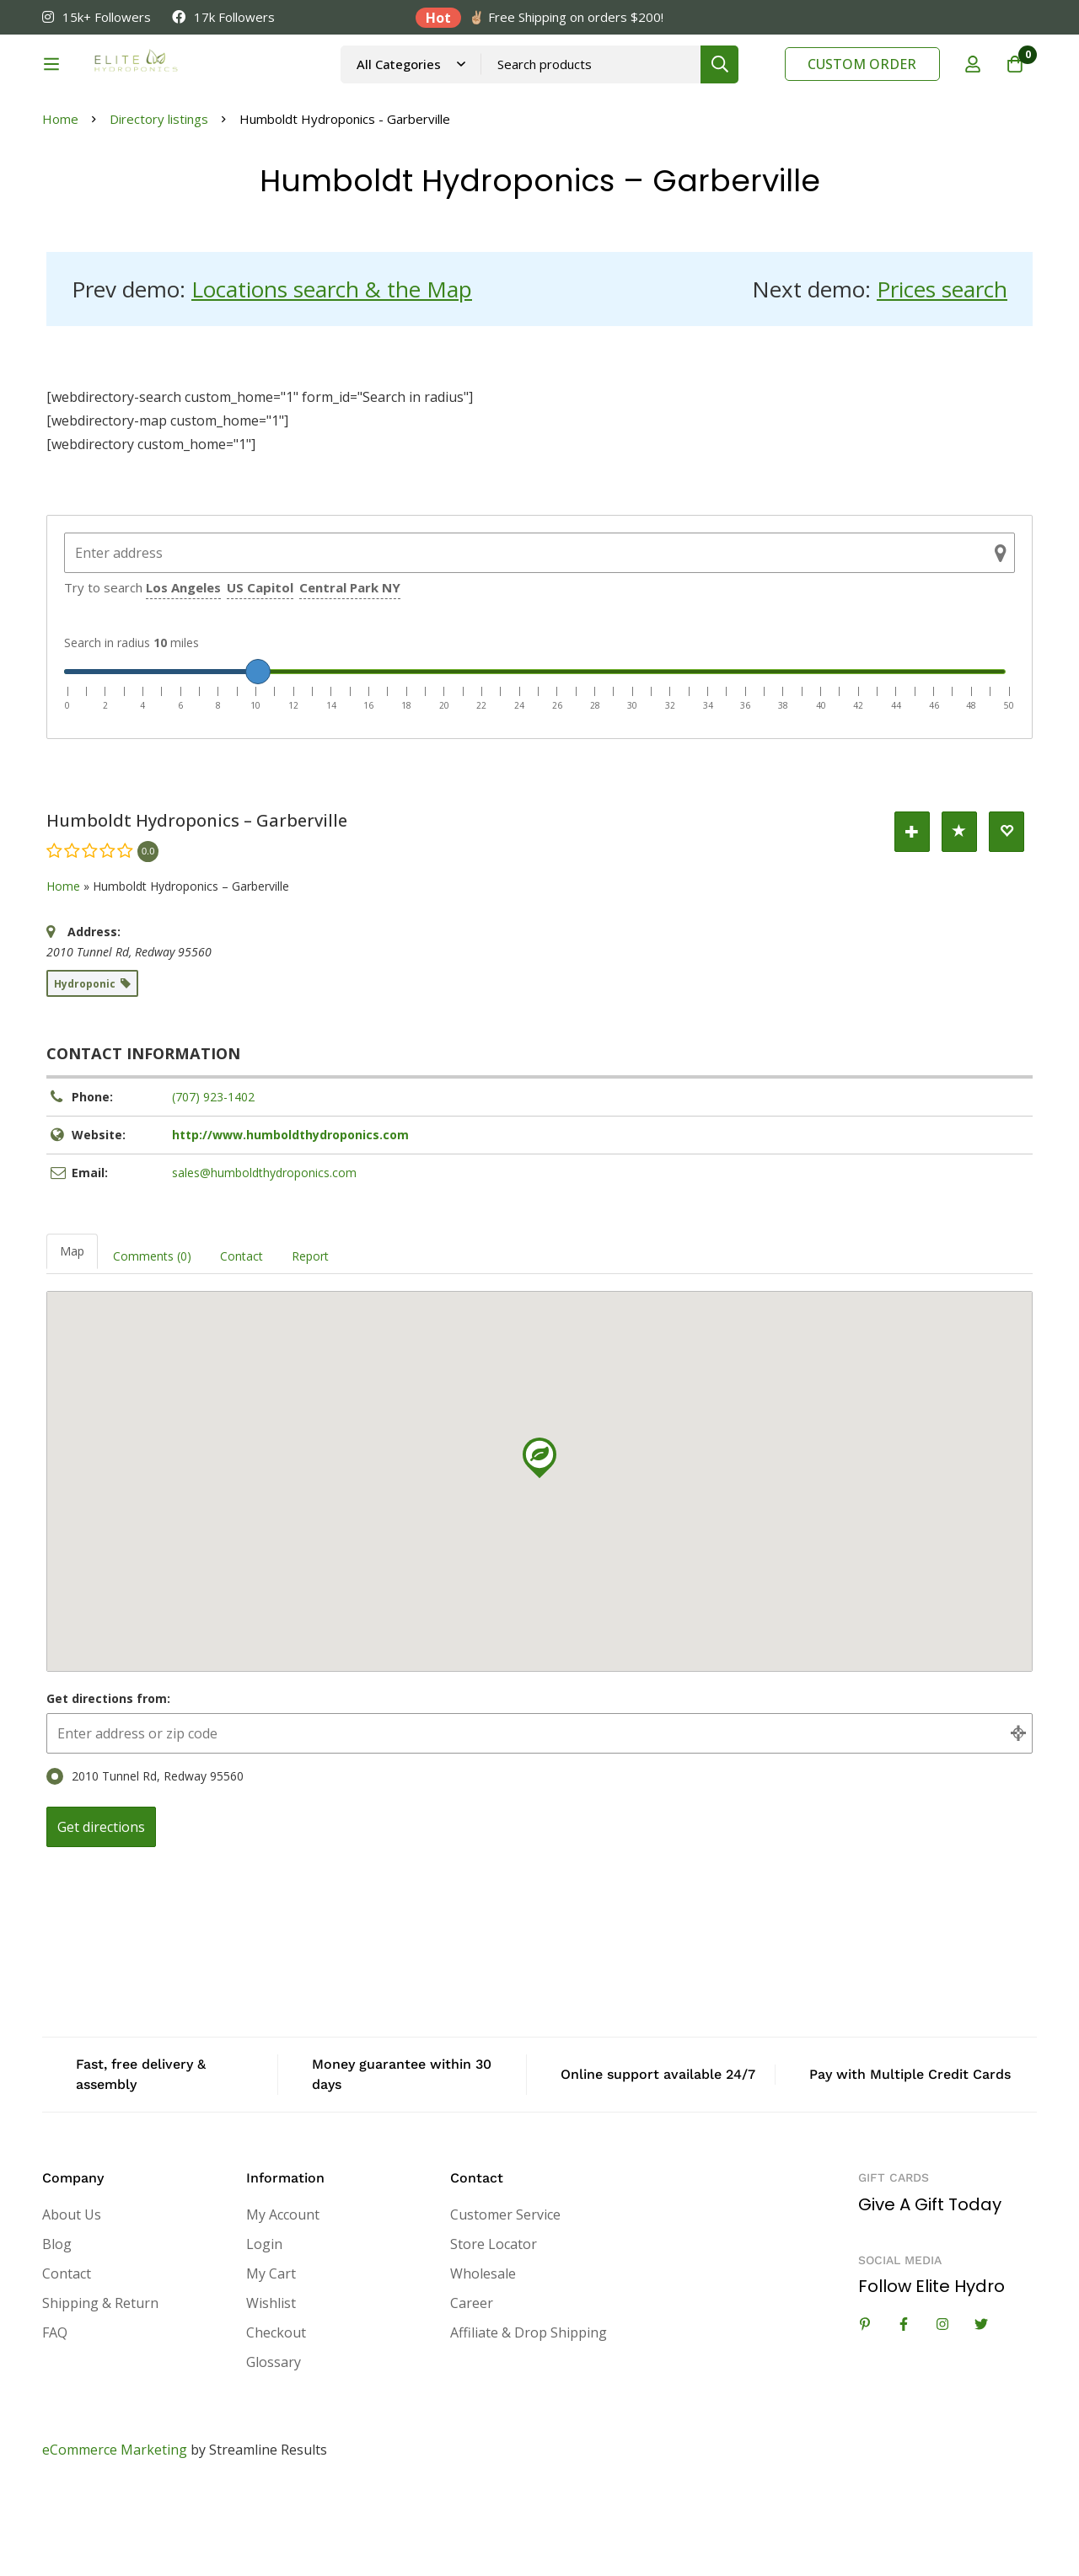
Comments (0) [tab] (152, 1341)
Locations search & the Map (331, 374)
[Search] (759, 86)
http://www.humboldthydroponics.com (290, 1220)
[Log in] (973, 87)
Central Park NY (349, 672)
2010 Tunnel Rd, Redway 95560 (145, 1861)
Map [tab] (72, 1336)
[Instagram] (942, 2409)
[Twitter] (981, 2409)
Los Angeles (183, 672)
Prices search (942, 374)
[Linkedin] (865, 2409)
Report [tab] (310, 1341)
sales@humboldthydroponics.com (264, 1258)
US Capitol (260, 672)
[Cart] (1015, 87)
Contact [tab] (241, 1341)
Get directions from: (108, 1783)
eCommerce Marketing (114, 2534)
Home (60, 203)
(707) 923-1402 (213, 1182)
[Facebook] (903, 2409)
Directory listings (159, 203)
